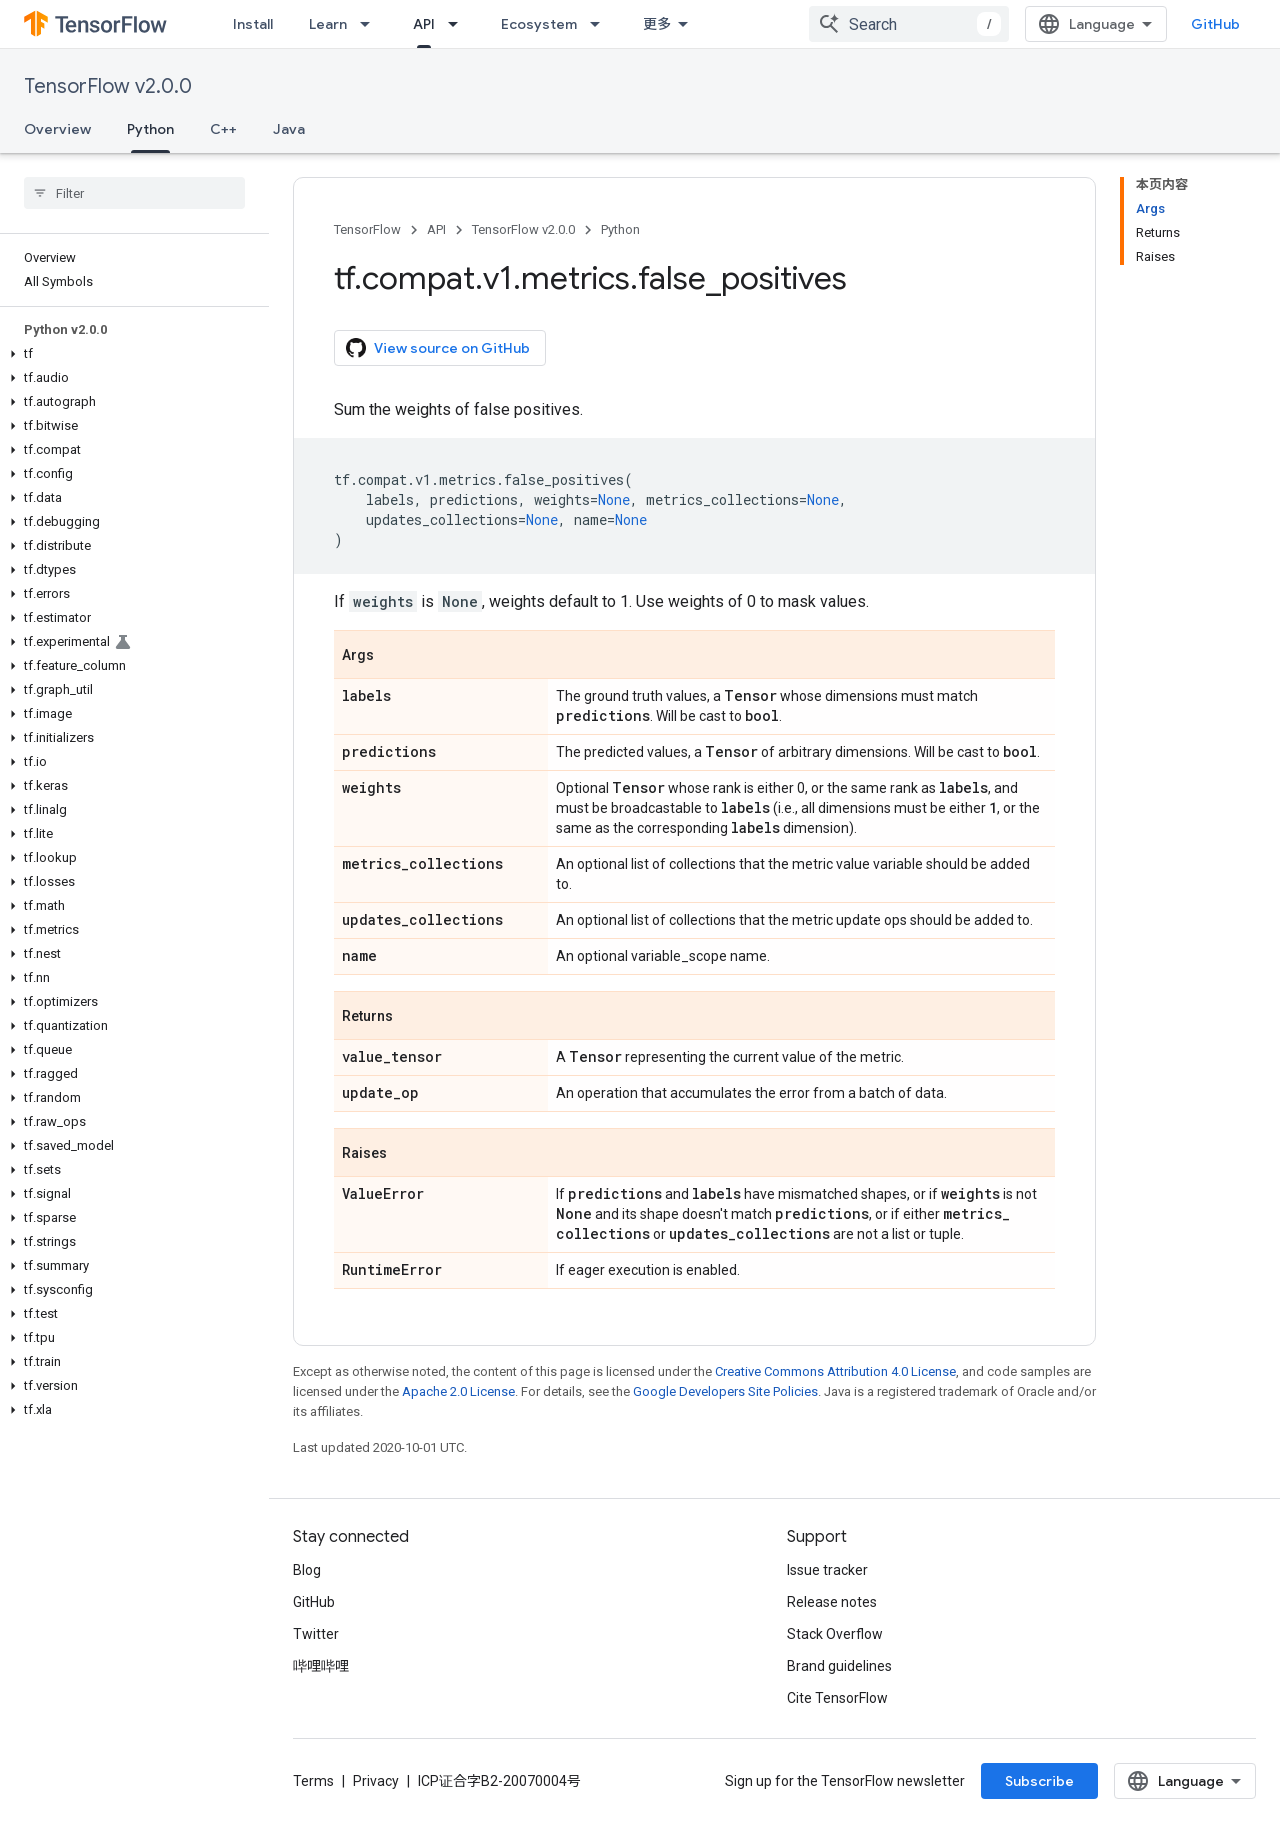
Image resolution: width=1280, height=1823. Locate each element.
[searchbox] (134, 193)
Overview (57, 129)
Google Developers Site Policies (725, 1391)
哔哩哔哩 (321, 1666)
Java (289, 129)
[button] (130, 354)
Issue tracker (827, 1570)
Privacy (376, 1781)
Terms (313, 1781)
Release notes (832, 1602)
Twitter (316, 1634)
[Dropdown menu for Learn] (371, 24)
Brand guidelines (839, 1666)
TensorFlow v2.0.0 (108, 86)
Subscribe (1039, 1781)
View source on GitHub (438, 348)
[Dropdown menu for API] (459, 24)
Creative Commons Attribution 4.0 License (835, 1371)
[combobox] (909, 24)
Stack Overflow (835, 1634)
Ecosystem (539, 24)
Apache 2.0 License (458, 1391)
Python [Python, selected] (150, 129)
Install (253, 24)
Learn (328, 24)
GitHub (1215, 24)
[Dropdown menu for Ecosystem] (601, 24)
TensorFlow (367, 229)
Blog (307, 1570)
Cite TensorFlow (837, 1698)
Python (620, 229)
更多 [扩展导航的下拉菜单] (657, 24)
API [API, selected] (424, 24)
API (436, 229)
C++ (223, 129)
